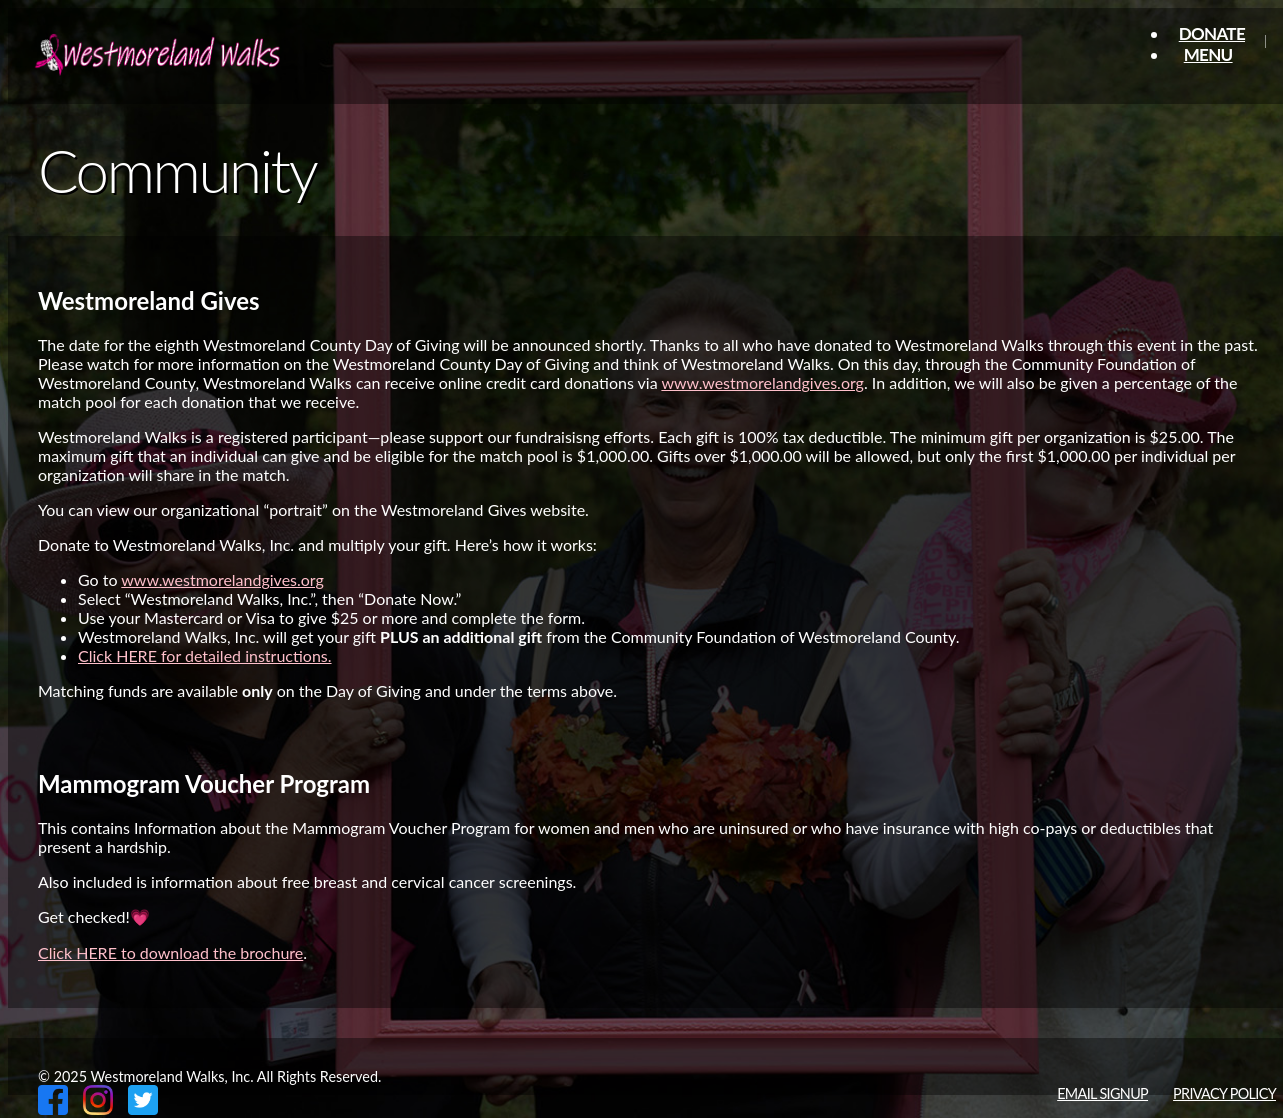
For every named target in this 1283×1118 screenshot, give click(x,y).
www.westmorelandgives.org (762, 382)
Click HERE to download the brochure (170, 952)
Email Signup (1102, 1093)
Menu (1208, 54)
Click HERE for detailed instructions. (205, 655)
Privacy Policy (1224, 1093)
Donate (1212, 33)
